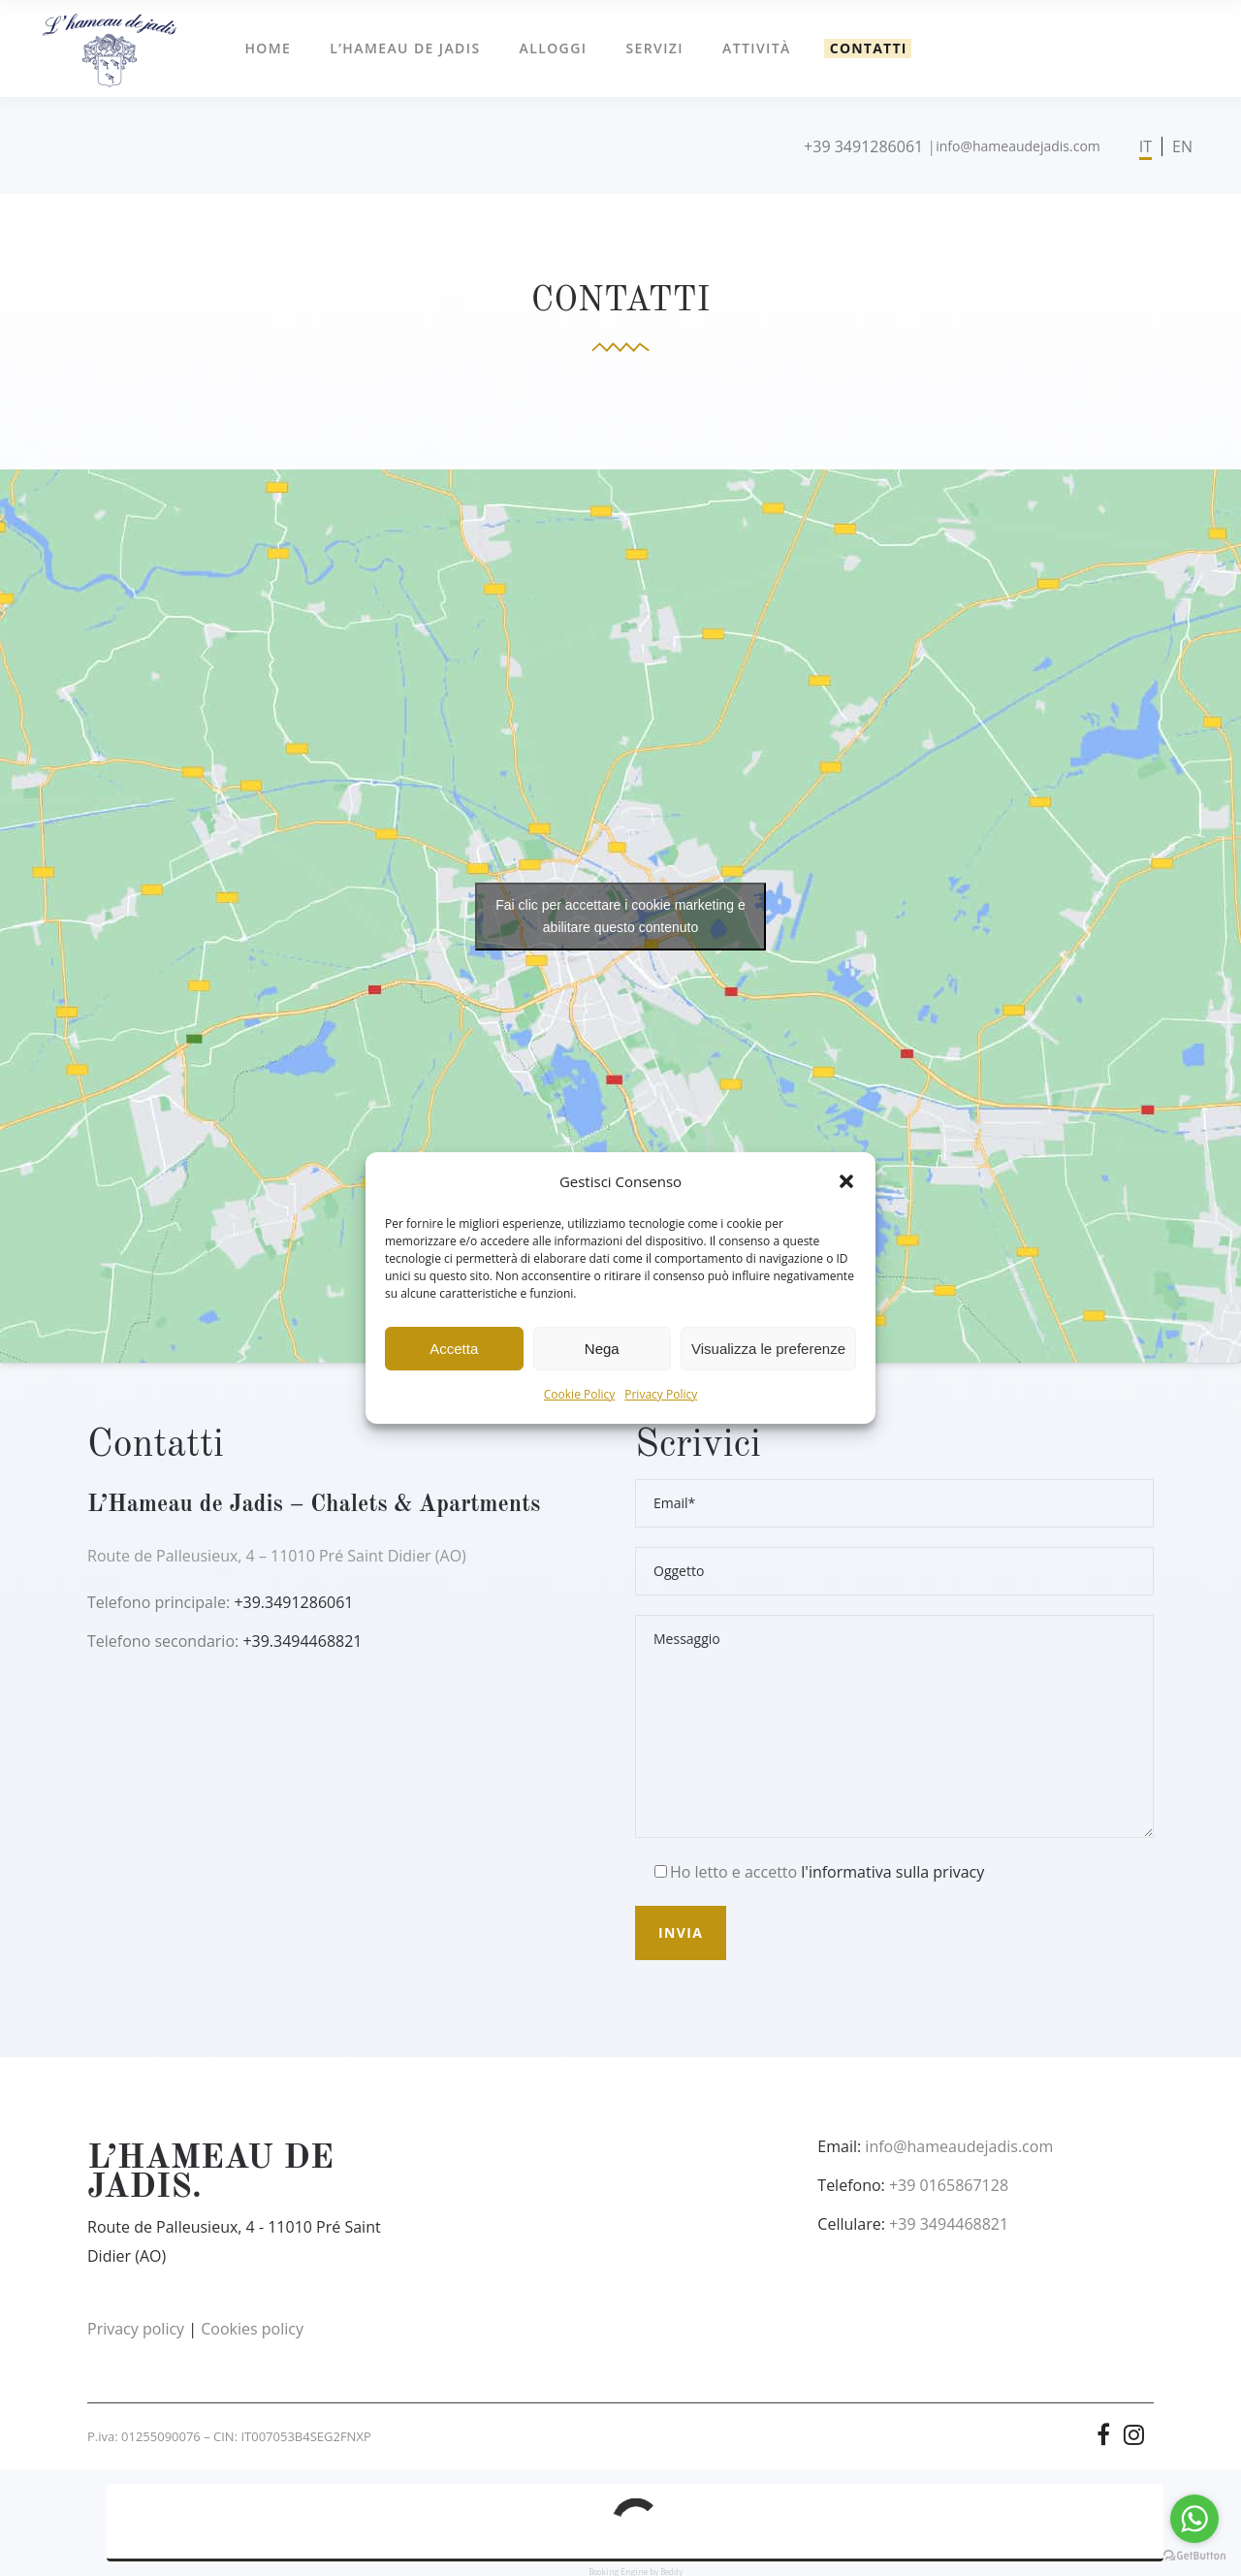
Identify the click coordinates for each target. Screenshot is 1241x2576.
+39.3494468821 (302, 1641)
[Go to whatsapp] (1194, 2519)
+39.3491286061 (293, 1602)
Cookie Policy (579, 1394)
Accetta (454, 1348)
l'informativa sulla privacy (892, 1872)
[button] (846, 1181)
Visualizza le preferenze (768, 1348)
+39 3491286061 (863, 146)
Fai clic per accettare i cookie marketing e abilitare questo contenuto (620, 916)
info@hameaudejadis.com (1018, 146)
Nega (602, 1348)
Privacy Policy (660, 1394)
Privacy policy (135, 2328)
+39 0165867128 (948, 2185)
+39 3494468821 (948, 2224)
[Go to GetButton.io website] (1194, 2556)
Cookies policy (252, 2328)
